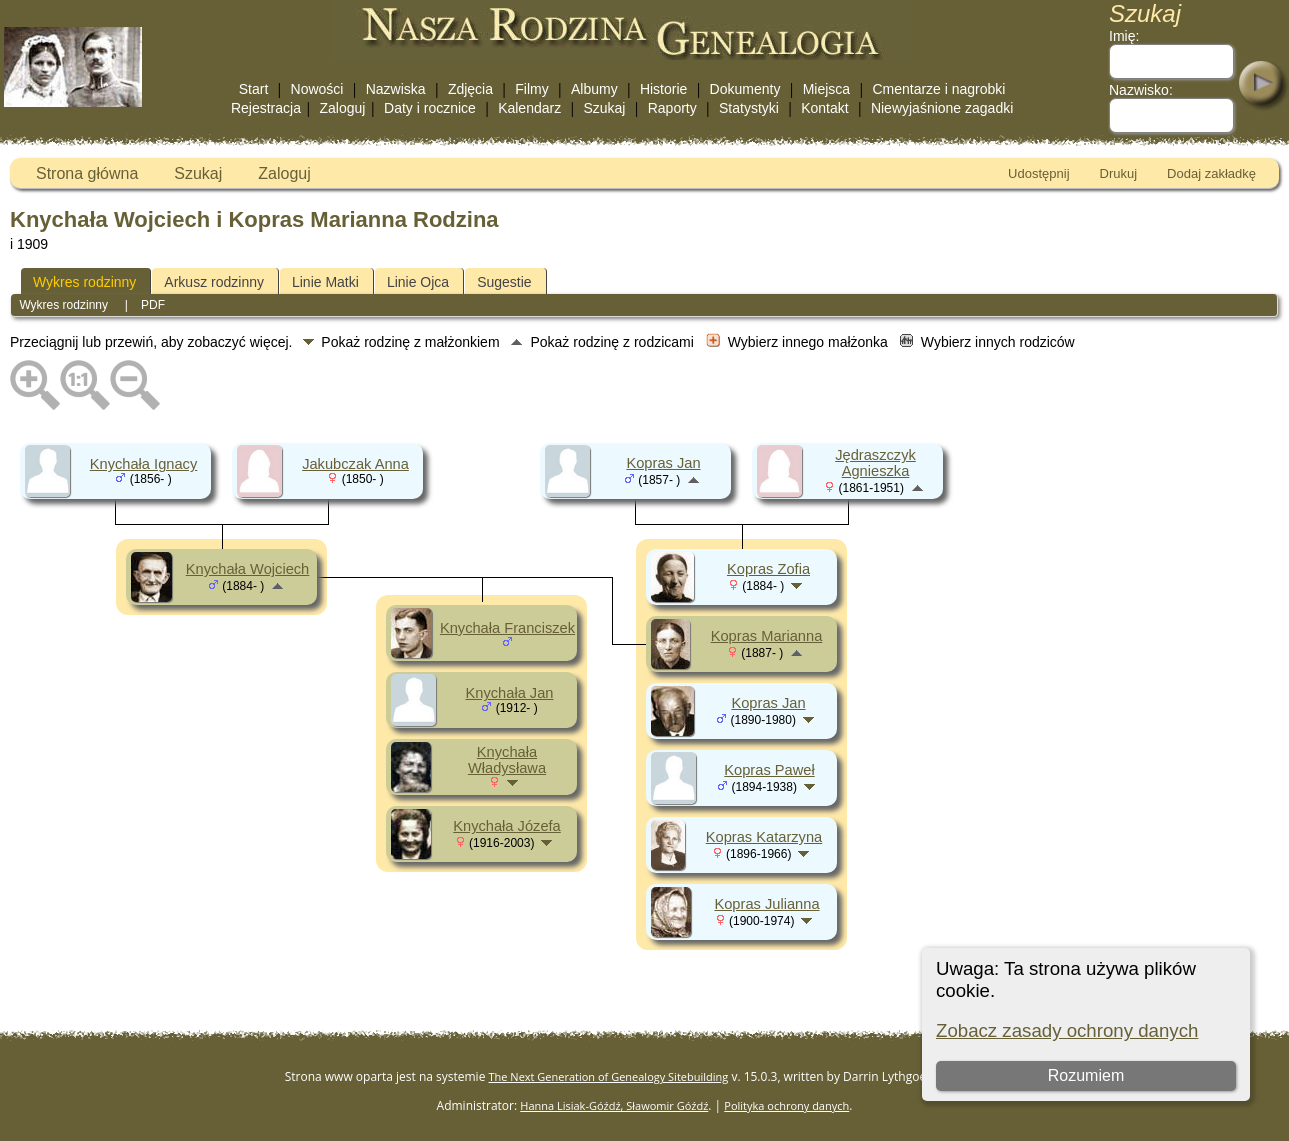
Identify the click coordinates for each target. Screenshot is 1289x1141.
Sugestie (504, 282)
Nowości (317, 89)
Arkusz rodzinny (214, 282)
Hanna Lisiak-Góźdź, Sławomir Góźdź (614, 1105)
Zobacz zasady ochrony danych (1067, 1030)
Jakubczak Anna (355, 464)
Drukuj (1119, 173)
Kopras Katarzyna (764, 837)
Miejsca (826, 89)
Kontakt (824, 108)
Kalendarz (529, 108)
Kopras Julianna (766, 904)
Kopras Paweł (769, 770)
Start (254, 89)
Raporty (672, 108)
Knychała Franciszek (507, 628)
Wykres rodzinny (84, 282)
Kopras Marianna (767, 636)
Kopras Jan (663, 463)
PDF (153, 305)
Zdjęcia (470, 89)
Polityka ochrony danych (786, 1105)
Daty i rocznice (430, 108)
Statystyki (749, 108)
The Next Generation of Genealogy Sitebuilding (609, 1076)
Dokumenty (745, 89)
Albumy (594, 89)
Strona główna (87, 173)
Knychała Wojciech (248, 569)
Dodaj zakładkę (1211, 173)
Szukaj (604, 108)
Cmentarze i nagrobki (938, 89)
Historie (663, 89)
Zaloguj (343, 108)
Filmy (531, 89)
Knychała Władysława (507, 760)
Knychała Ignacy (144, 464)
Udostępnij (1038, 173)
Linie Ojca (418, 282)
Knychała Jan (510, 693)
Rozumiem (1086, 1075)
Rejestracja (266, 108)
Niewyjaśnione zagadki (942, 108)
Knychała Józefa (507, 826)
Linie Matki (325, 282)
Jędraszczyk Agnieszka (875, 463)
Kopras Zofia (768, 569)
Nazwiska (396, 89)
